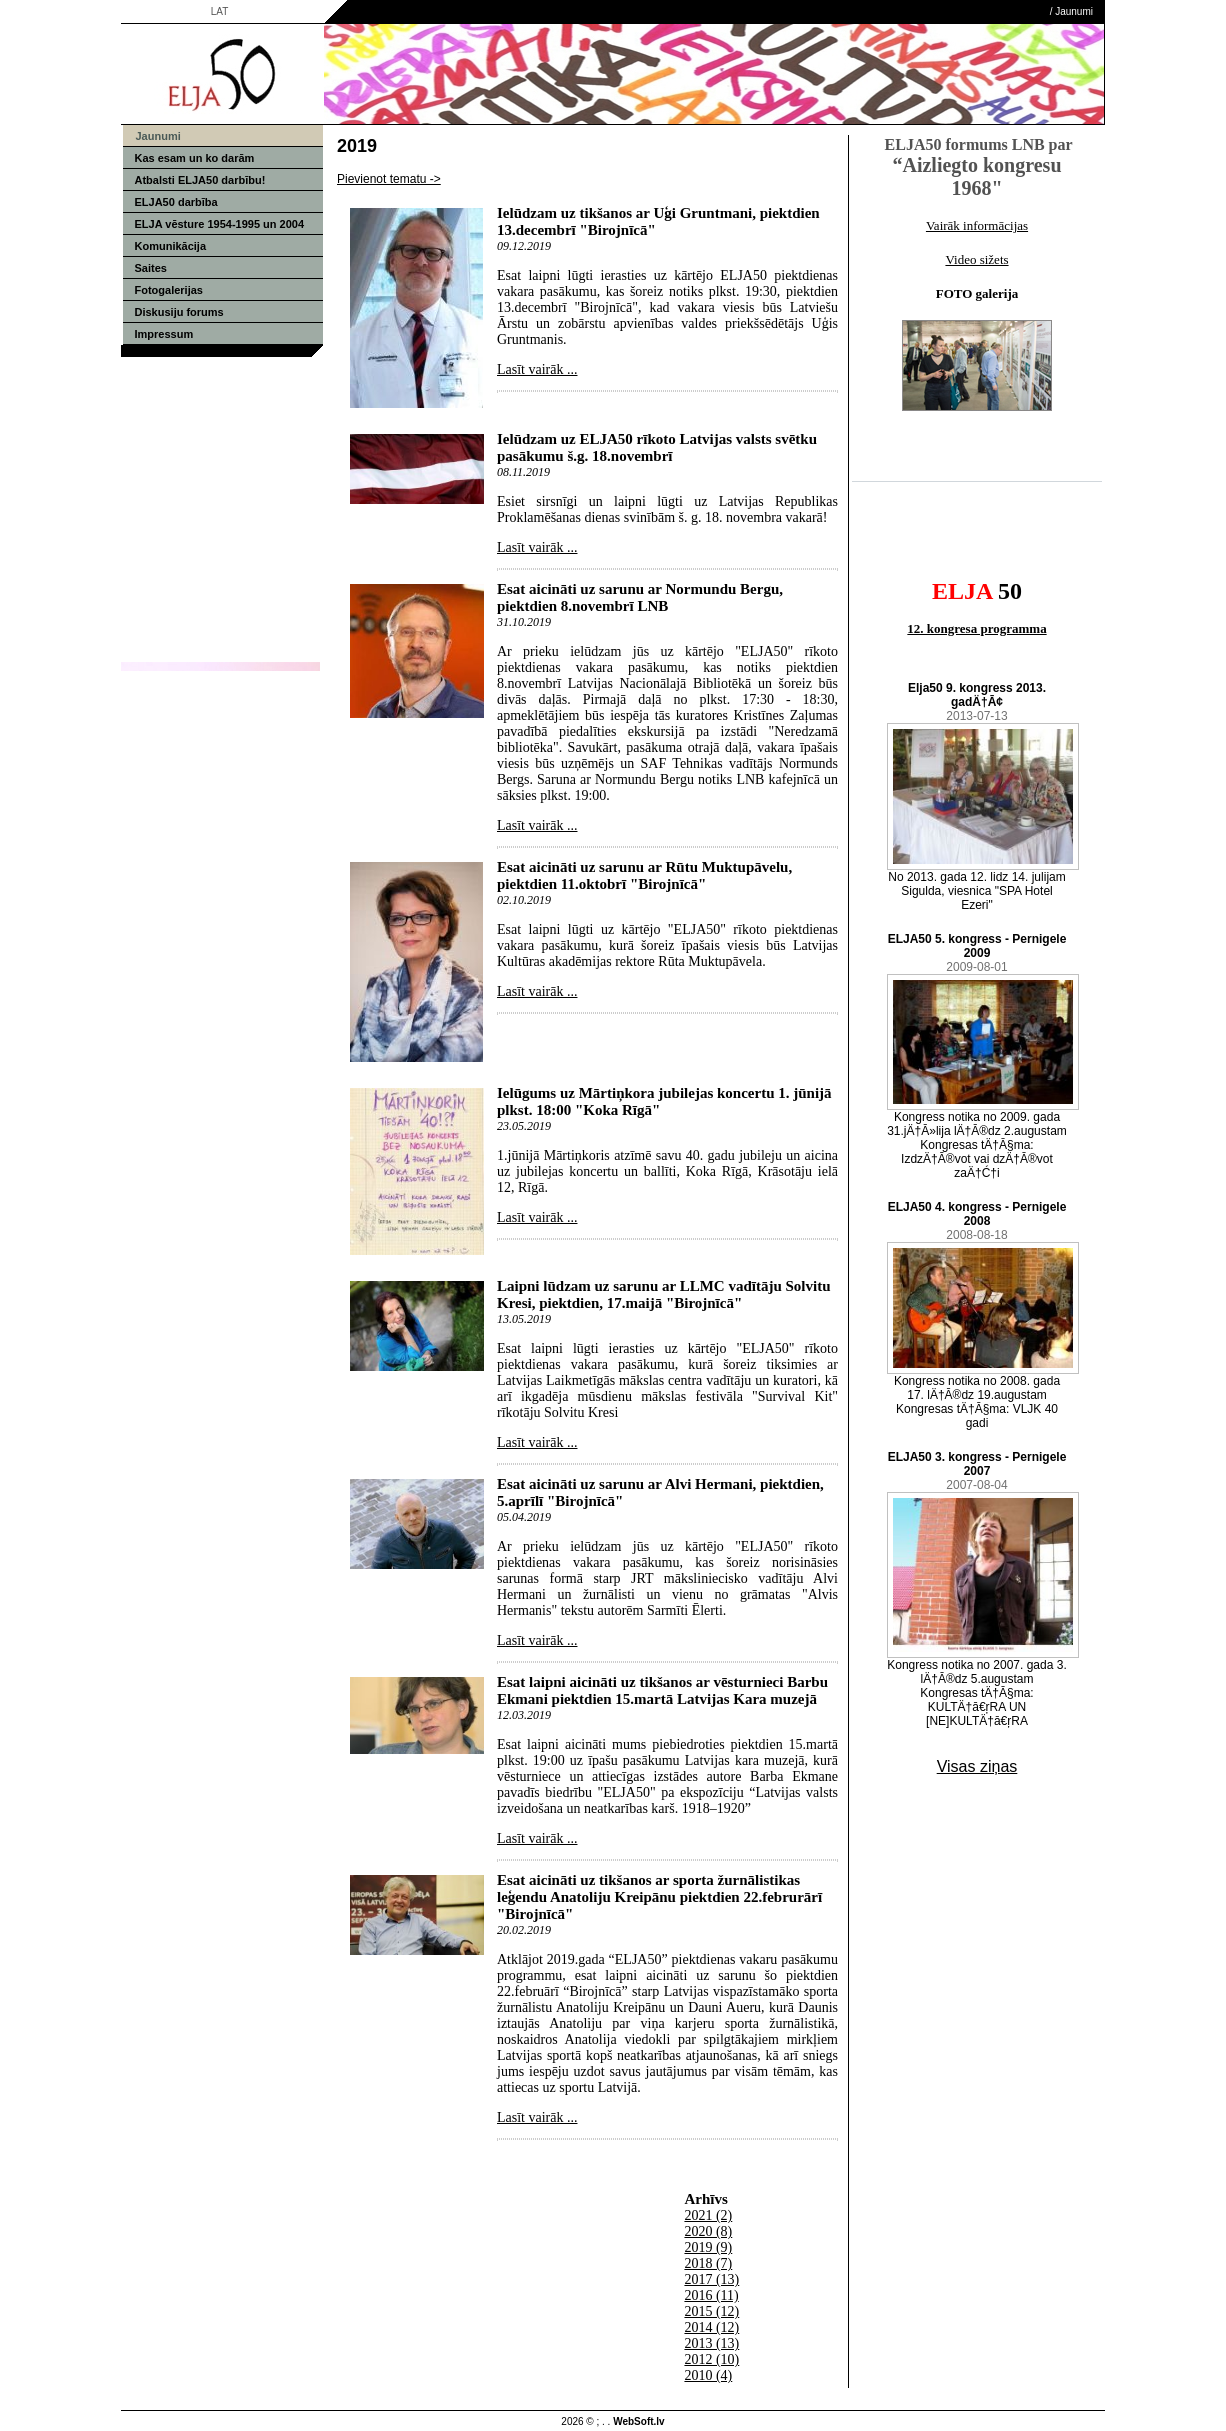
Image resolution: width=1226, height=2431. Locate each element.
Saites (151, 268)
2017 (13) (711, 2279)
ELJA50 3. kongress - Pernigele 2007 (977, 1464)
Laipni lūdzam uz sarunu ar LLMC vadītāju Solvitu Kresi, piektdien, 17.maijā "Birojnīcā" (664, 1294)
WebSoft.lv (638, 2421)
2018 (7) (708, 2263)
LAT (220, 11)
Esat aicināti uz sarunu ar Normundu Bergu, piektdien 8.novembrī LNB (640, 597)
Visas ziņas (977, 1766)
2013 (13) (711, 2343)
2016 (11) (711, 2295)
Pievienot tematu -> (389, 179)
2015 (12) (711, 2311)
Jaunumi (1074, 11)
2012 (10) (711, 2359)
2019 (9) (708, 2247)
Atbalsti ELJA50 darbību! (200, 180)
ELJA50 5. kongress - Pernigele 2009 (977, 946)
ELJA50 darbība (176, 202)
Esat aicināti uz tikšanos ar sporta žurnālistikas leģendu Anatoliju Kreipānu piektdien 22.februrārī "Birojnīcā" (659, 1897)
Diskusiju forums (179, 312)
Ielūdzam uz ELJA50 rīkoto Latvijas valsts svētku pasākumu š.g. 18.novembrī (657, 447)
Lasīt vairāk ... (537, 369)
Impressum (164, 334)
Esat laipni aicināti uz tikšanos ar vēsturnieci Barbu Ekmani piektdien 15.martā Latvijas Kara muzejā (662, 1690)
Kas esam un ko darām (195, 158)
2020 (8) (708, 2231)
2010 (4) (708, 2375)
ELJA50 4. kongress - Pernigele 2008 (977, 1214)
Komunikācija (171, 246)
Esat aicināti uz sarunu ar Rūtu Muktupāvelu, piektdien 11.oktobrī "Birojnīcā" (644, 875)
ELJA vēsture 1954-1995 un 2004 (220, 224)
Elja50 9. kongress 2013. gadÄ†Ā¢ (977, 695)
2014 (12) (711, 2327)
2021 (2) (708, 2215)
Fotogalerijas (169, 290)
